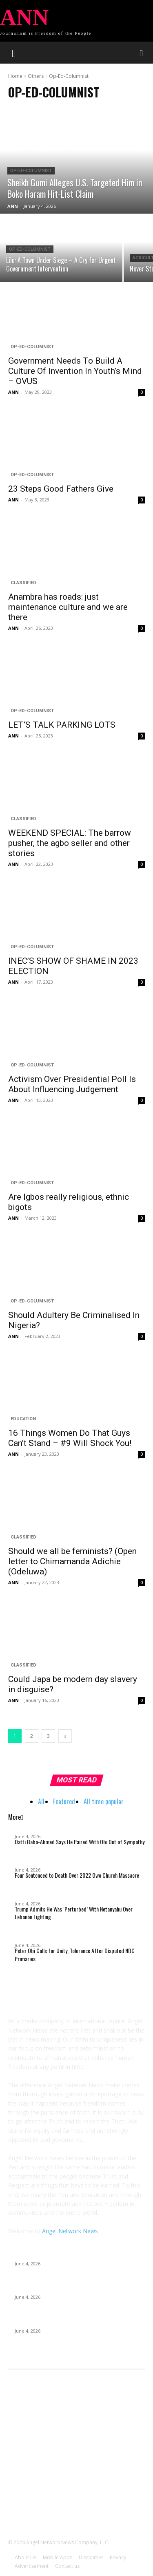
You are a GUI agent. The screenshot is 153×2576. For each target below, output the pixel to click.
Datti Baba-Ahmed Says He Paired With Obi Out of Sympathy (79, 1841)
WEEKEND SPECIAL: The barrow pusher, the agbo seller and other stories (69, 843)
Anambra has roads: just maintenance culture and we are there (68, 607)
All (41, 1801)
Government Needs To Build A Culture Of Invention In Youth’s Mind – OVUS (75, 371)
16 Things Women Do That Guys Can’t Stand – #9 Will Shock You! (69, 1438)
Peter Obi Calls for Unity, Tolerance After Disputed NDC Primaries (75, 1954)
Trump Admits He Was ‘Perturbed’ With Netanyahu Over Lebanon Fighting (74, 1913)
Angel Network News (70, 2231)
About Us (25, 2557)
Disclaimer (91, 2557)
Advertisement (32, 2566)
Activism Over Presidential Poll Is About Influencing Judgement (72, 1084)
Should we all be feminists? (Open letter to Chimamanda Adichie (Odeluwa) (72, 1561)
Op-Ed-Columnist (31, 170)
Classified (23, 582)
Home (15, 76)
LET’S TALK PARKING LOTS (61, 725)
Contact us (67, 2566)
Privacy (118, 2557)
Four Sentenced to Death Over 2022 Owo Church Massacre (77, 1875)
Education (23, 1419)
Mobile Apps (57, 2557)
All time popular (104, 1801)
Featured (64, 1801)
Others (36, 76)
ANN (13, 392)
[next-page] (65, 1736)
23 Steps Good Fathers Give (60, 489)
